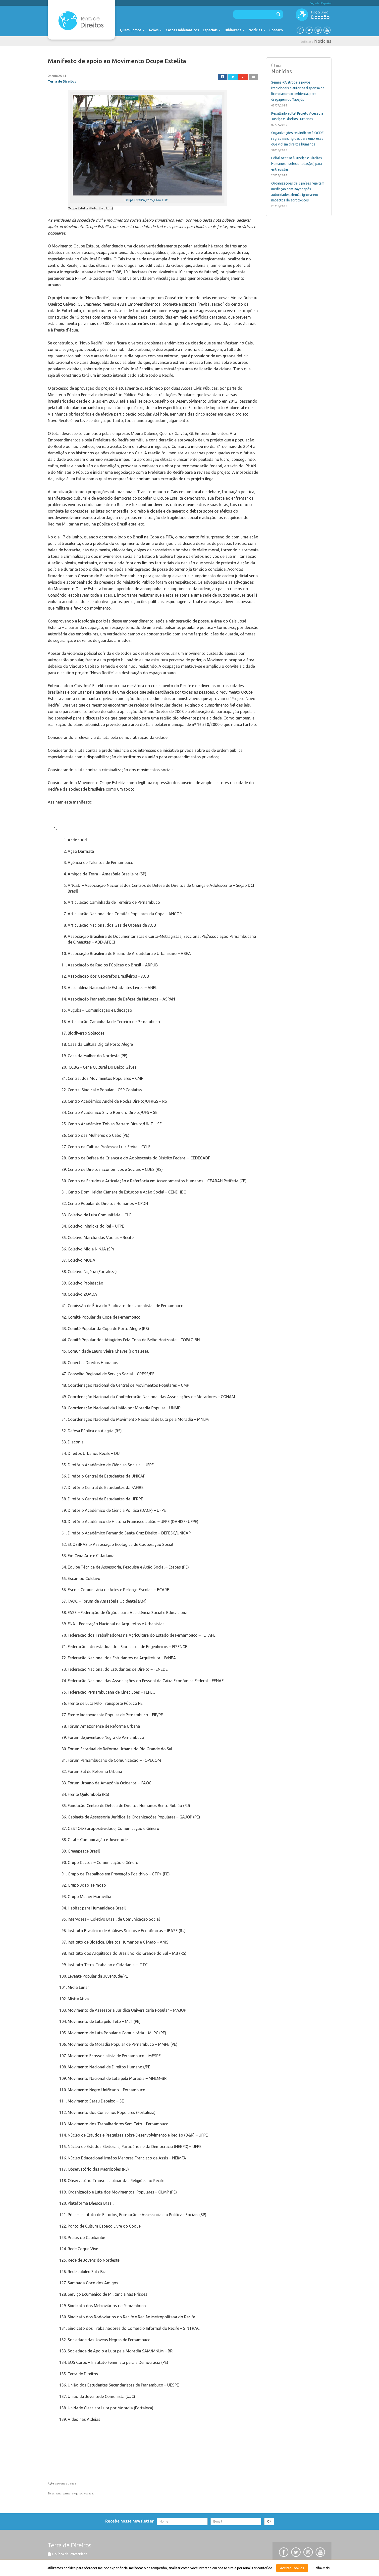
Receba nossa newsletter (130, 2521)
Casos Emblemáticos (182, 30)
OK (269, 2521)
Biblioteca (235, 30)
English (314, 3)
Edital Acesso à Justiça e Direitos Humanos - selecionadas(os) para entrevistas (296, 163)
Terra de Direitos (62, 81)
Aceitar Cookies (292, 2568)
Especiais (212, 30)
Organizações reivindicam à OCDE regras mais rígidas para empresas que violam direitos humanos (297, 138)
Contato (276, 30)
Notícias (257, 30)
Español (326, 3)
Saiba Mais (322, 2568)
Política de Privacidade (68, 2554)
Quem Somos (132, 30)
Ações (155, 30)
